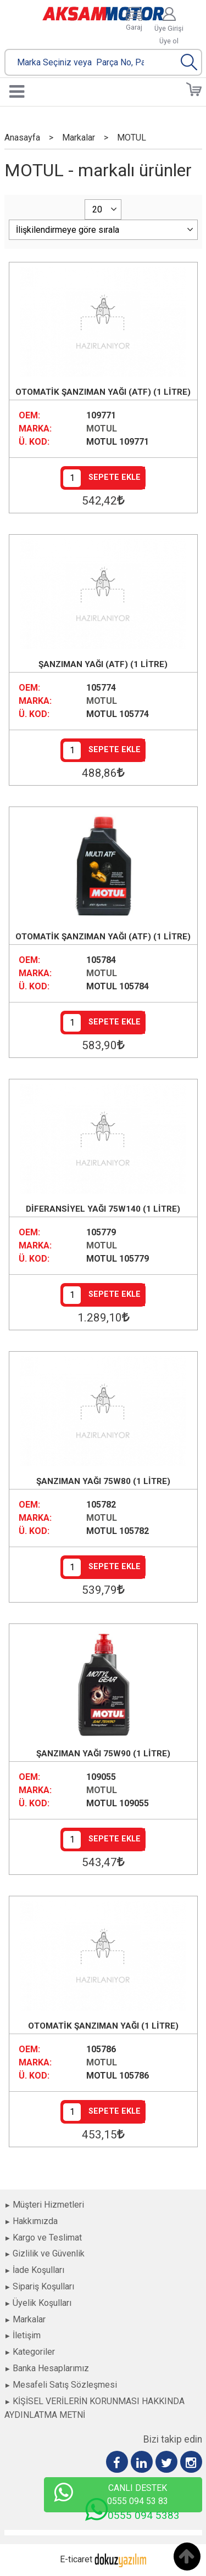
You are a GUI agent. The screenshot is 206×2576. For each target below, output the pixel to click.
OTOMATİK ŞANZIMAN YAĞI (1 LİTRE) (103, 2026)
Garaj (134, 27)
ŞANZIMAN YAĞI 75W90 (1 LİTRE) (103, 1754)
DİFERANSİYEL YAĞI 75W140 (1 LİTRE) (103, 1209)
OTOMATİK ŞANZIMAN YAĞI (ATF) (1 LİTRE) (103, 392)
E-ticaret (76, 2559)
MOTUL (101, 428)
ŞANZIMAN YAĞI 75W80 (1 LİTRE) (103, 1481)
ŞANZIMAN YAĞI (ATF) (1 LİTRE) (103, 664)
